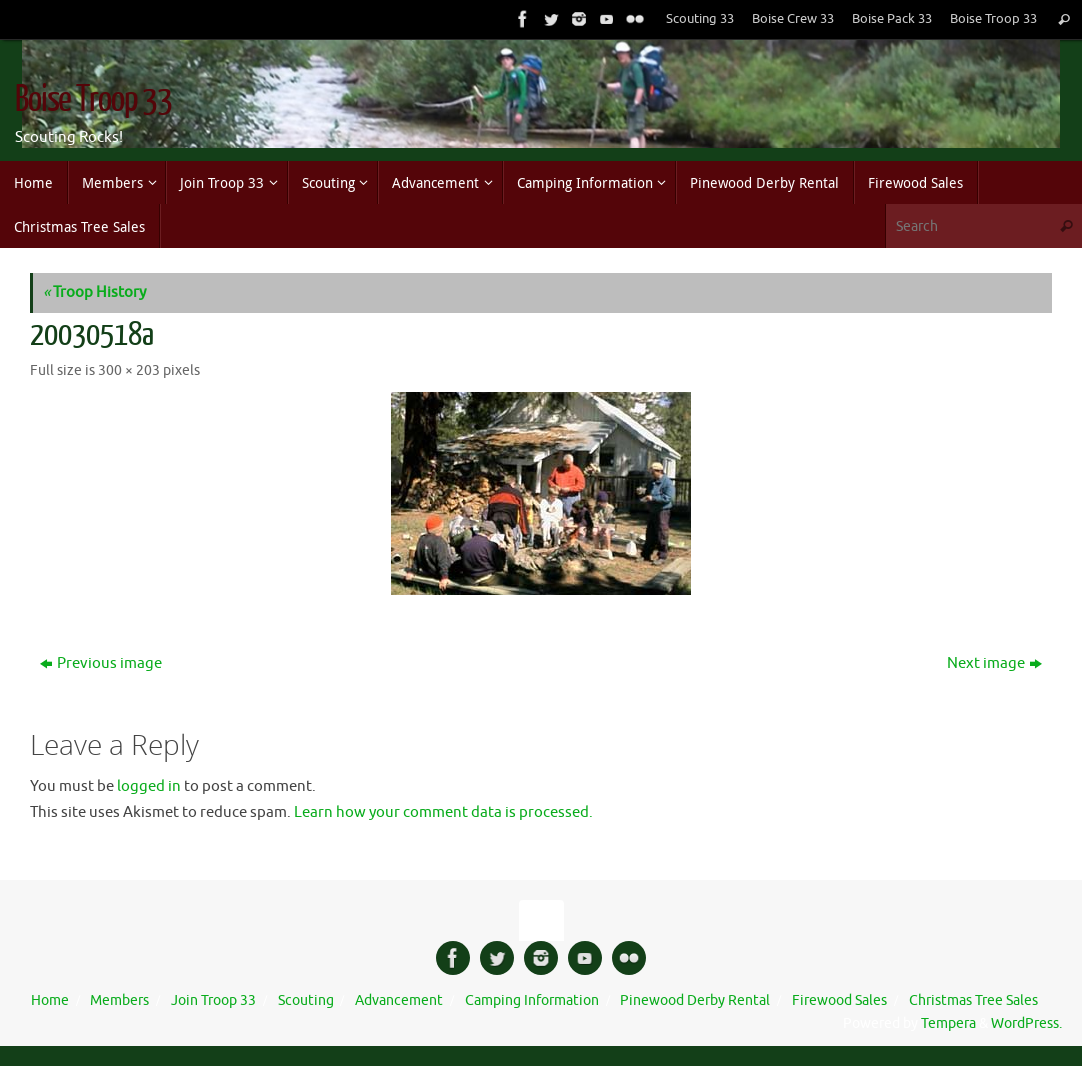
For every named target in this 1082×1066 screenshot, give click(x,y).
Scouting (306, 1000)
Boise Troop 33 (993, 19)
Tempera (948, 1023)
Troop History (94, 292)
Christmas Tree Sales (973, 1000)
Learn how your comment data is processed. (443, 812)
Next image (994, 663)
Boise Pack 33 (892, 19)
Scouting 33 (700, 19)
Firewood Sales (839, 1000)
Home (50, 1000)
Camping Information (532, 1000)
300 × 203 (129, 370)
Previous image (101, 663)
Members (119, 1000)
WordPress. (1026, 1023)
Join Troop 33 (213, 1000)
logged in (149, 786)
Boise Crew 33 (793, 19)
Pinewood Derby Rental (695, 1000)
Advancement (399, 1000)
